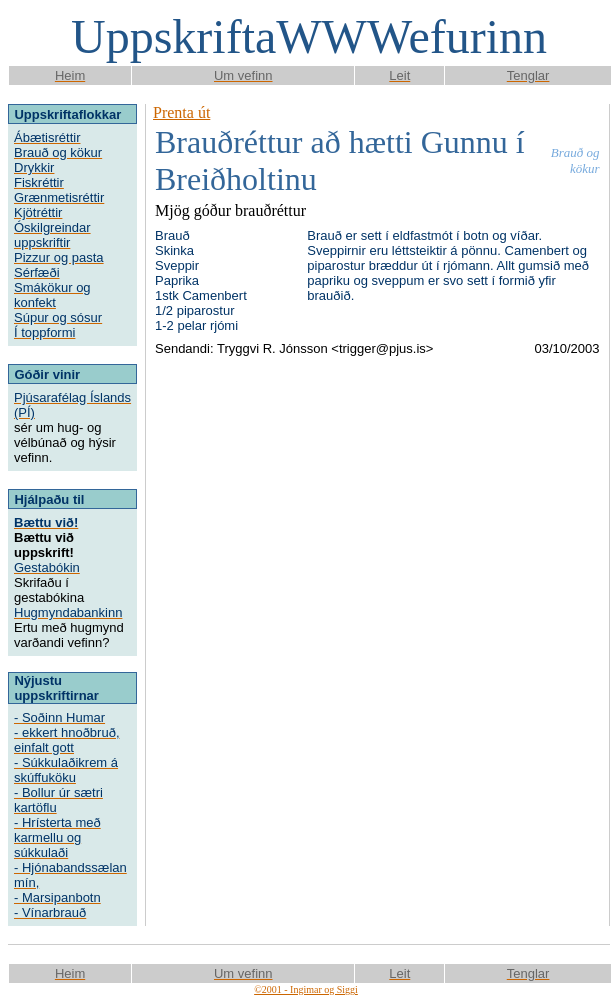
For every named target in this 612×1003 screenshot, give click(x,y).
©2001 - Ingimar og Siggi (306, 989)
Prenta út (181, 112)
